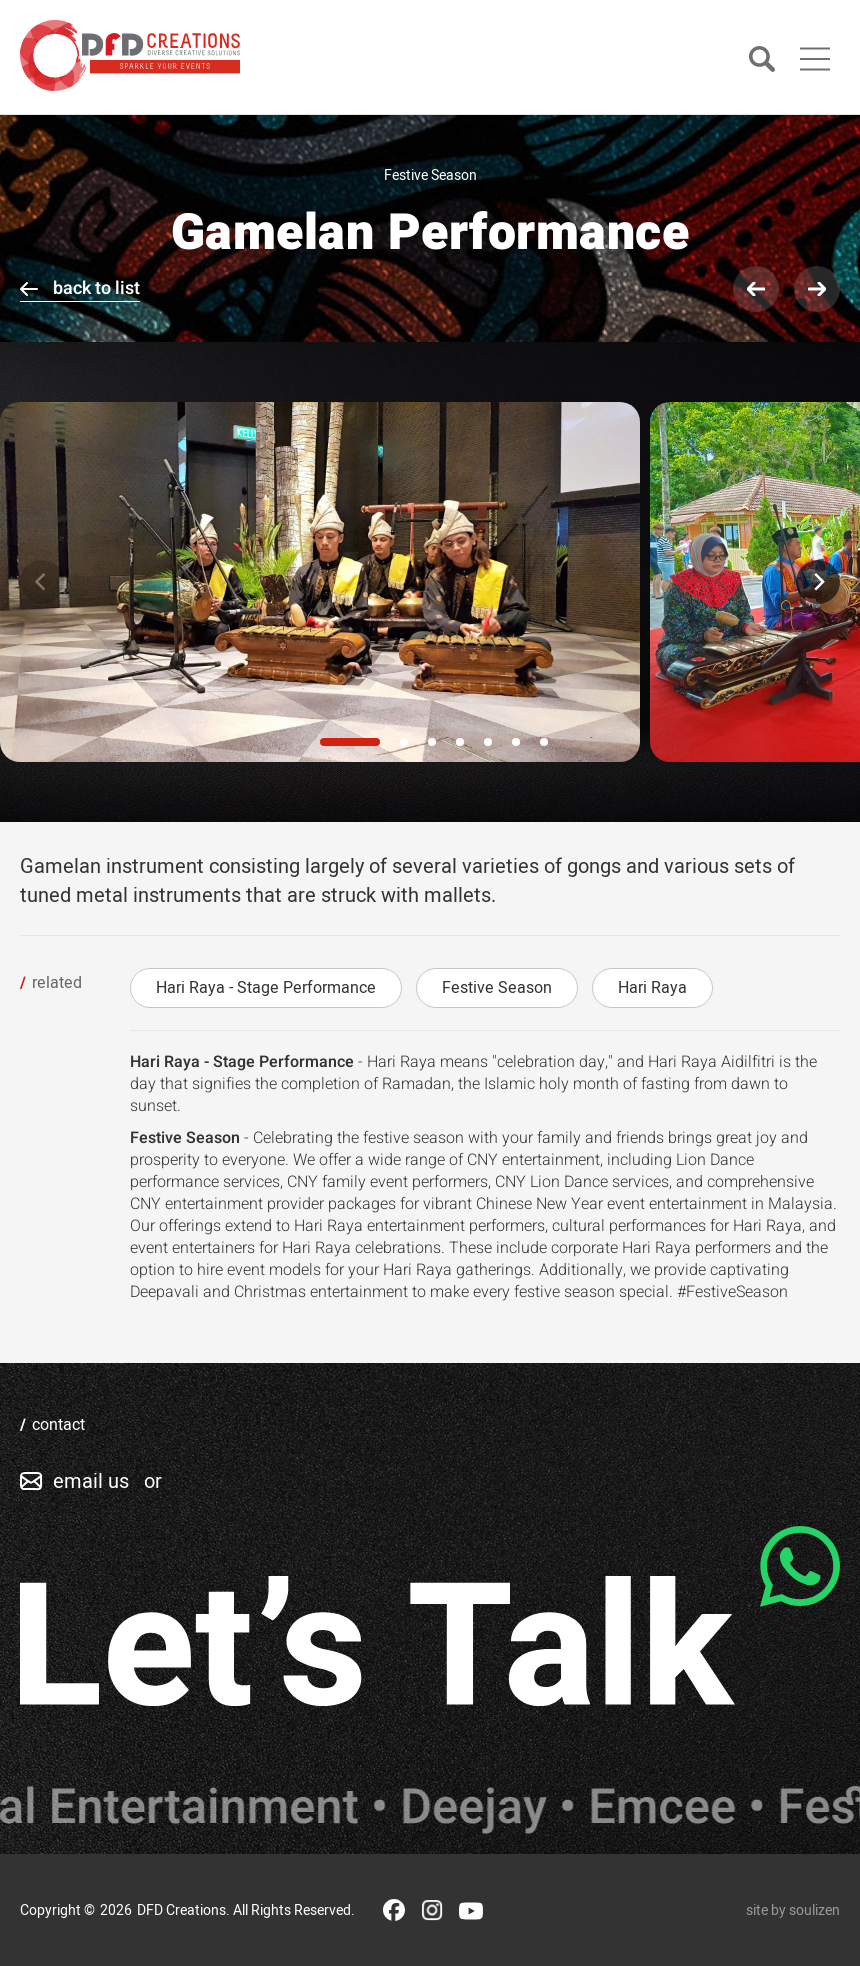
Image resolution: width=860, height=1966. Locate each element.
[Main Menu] (815, 59)
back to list (96, 288)
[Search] (762, 60)
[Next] (818, 582)
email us (91, 1481)
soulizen (814, 1910)
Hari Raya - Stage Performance (266, 988)
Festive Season (497, 988)
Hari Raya (652, 988)
